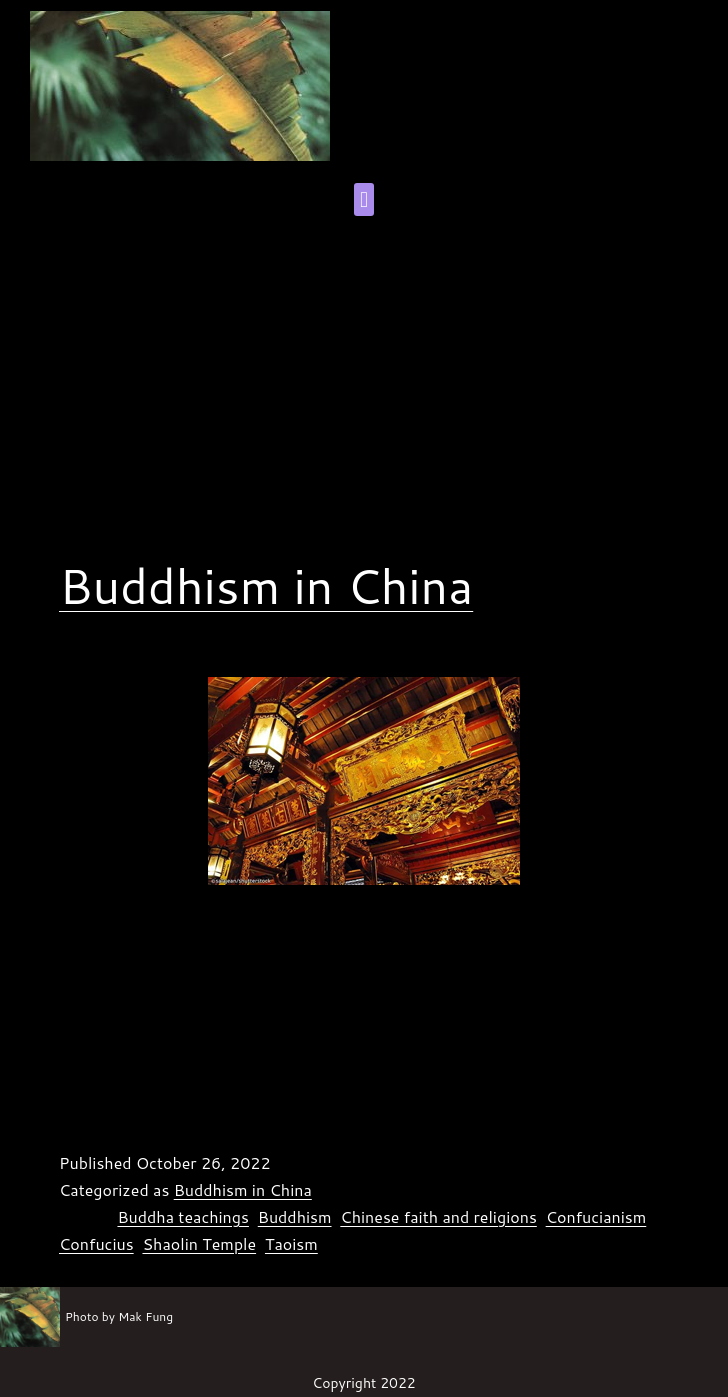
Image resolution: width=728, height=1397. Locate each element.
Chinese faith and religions (438, 1216)
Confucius (96, 1243)
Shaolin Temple (199, 1243)
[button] (363, 199)
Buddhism (295, 1216)
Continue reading (447, 1102)
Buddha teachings (182, 1216)
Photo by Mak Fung (119, 1316)
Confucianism (596, 1216)
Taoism (291, 1243)
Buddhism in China (266, 585)
